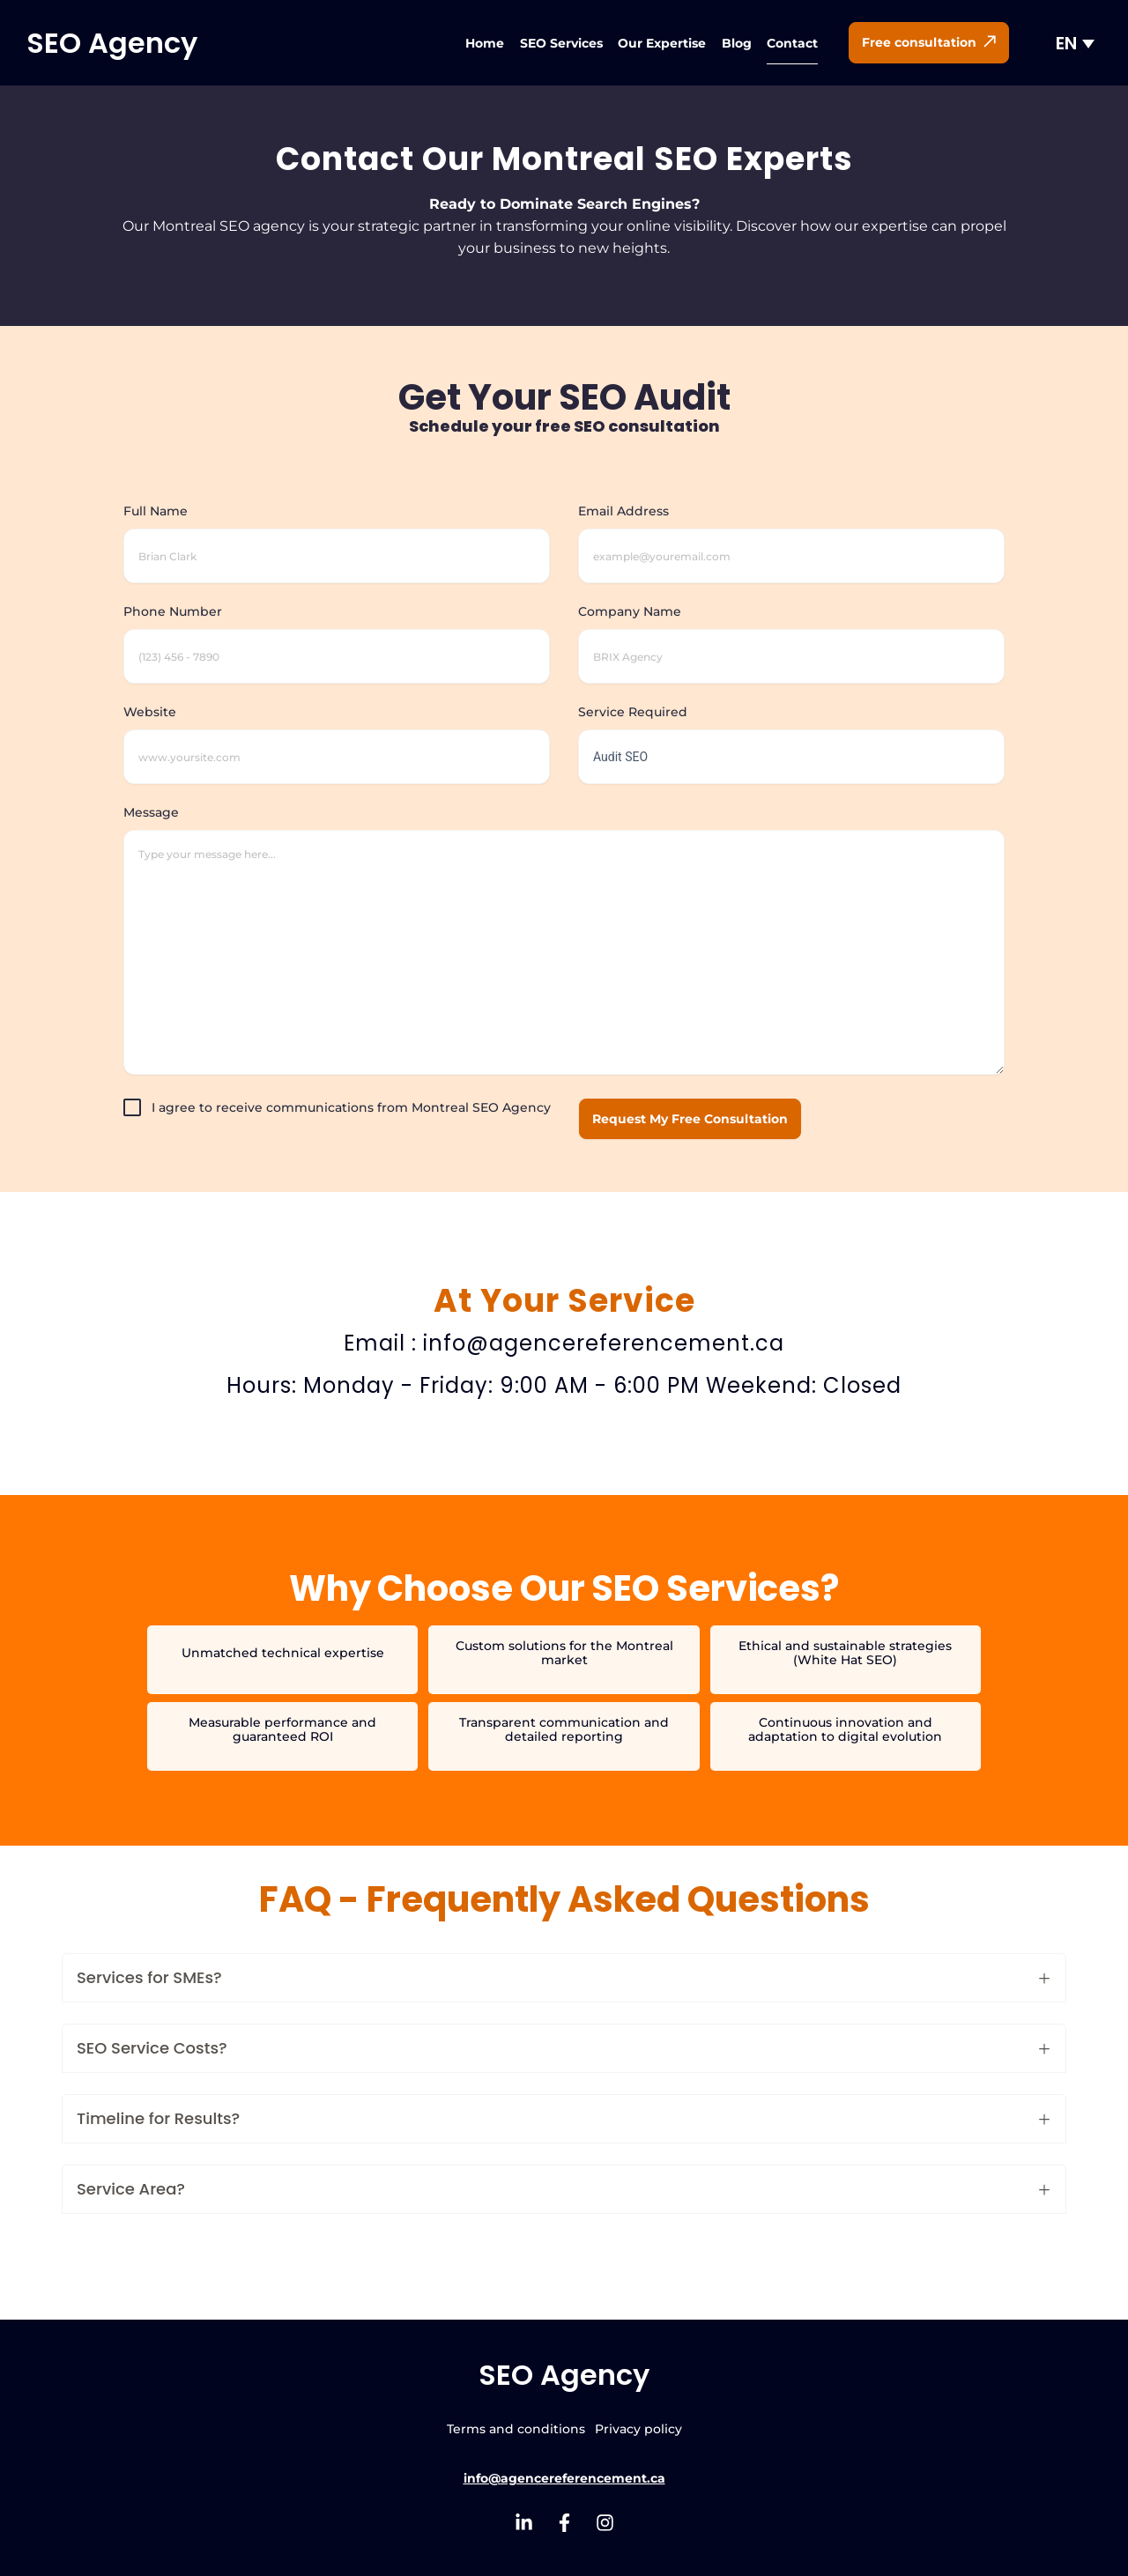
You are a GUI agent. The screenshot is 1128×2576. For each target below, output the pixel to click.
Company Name (791, 634)
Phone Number (336, 634)
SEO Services (561, 43)
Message (564, 941)
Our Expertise (662, 43)
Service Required (791, 735)
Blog (737, 43)
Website (336, 735)
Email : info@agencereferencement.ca (564, 1343)
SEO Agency (111, 43)
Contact (792, 43)
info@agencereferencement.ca (564, 2478)
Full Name (336, 534)
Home (484, 43)
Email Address (791, 534)
